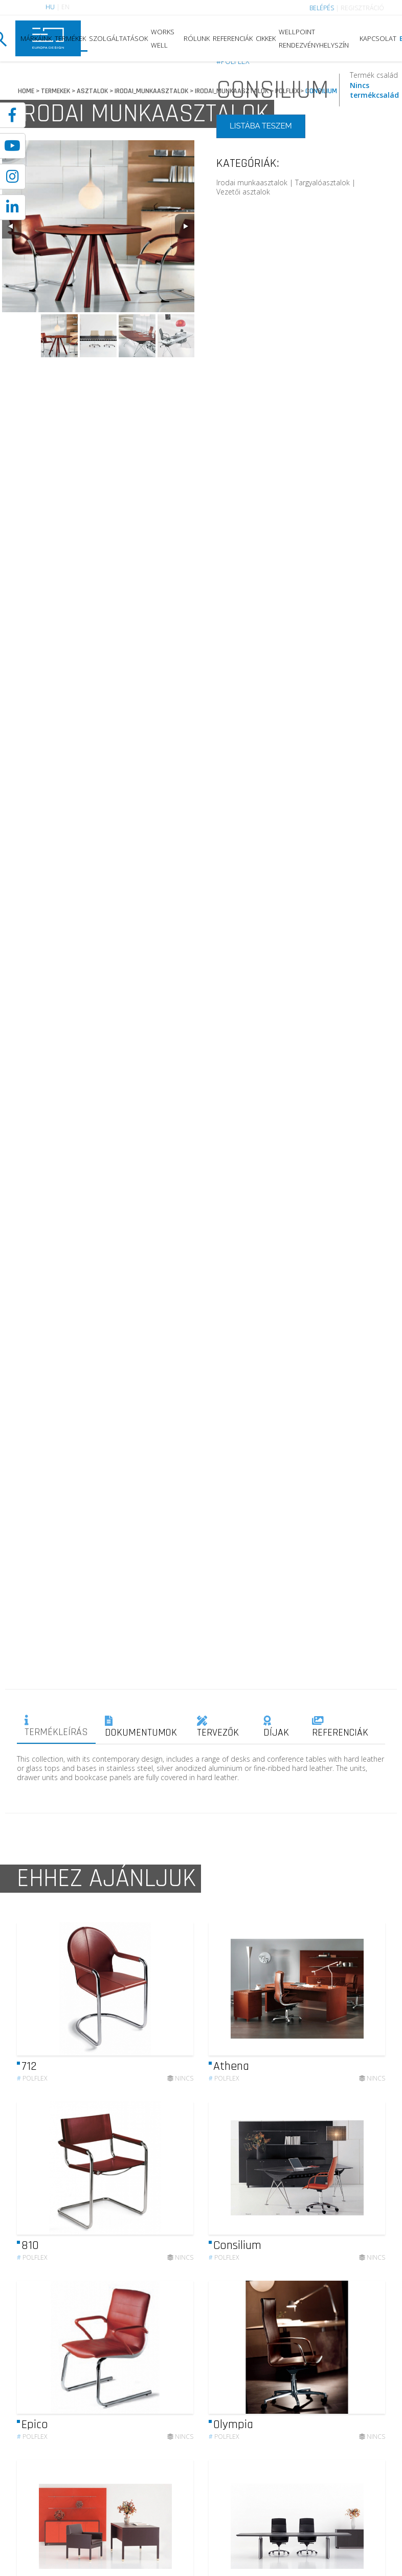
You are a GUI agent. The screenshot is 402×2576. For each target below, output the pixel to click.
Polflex (32, 2088)
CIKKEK (266, 38)
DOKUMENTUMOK (141, 1727)
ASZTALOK (92, 91)
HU (50, 7)
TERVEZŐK (218, 1727)
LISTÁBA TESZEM (261, 126)
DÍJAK (276, 1727)
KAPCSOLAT (378, 38)
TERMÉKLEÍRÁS (56, 1727)
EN (65, 7)
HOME (26, 91)
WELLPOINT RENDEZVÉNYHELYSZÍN (314, 38)
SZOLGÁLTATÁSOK (118, 38)
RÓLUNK (197, 38)
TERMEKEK (55, 91)
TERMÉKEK (70, 38)
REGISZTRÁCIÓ (362, 8)
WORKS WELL (162, 38)
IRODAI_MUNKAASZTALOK (151, 91)
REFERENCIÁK (233, 38)
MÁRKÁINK (36, 38)
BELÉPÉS (321, 8)
